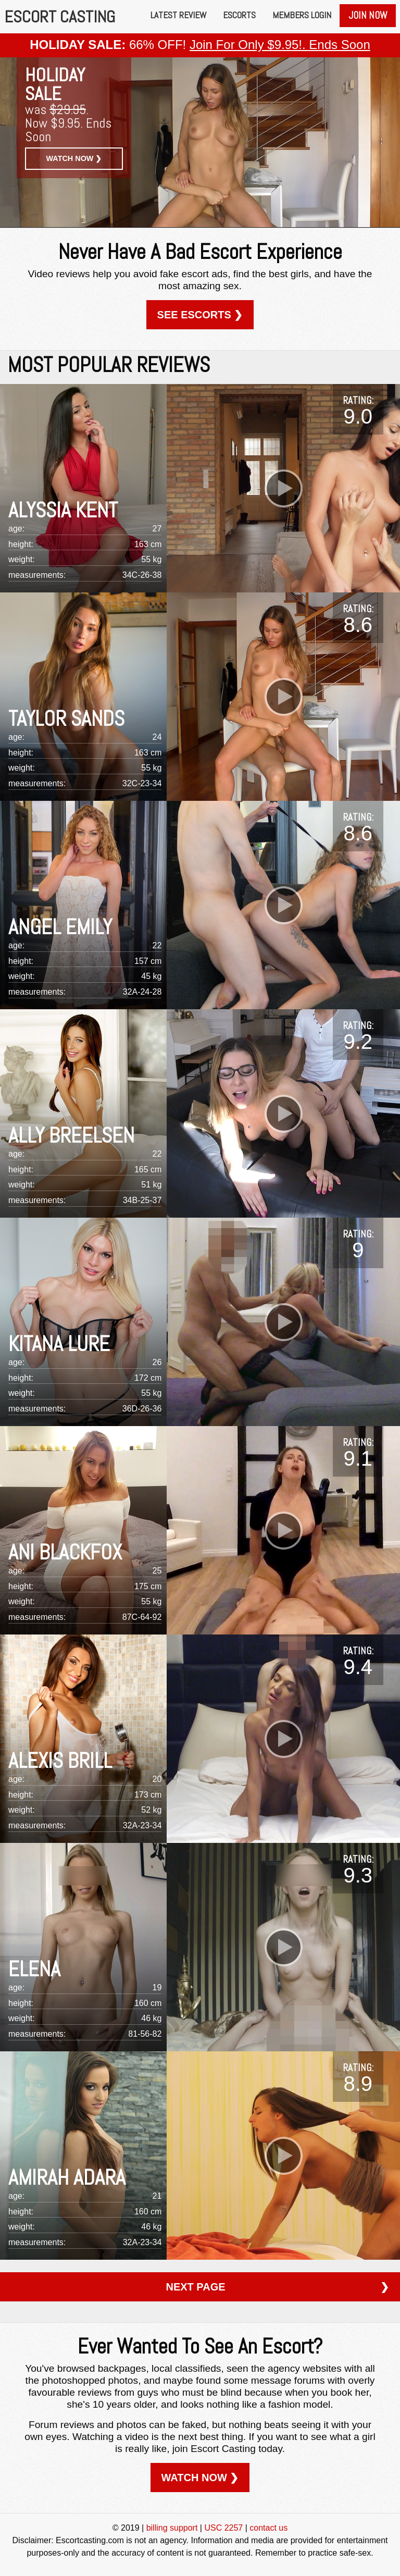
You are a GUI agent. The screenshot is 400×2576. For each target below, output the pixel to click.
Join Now (367, 15)
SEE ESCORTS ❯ (200, 314)
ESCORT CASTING (59, 16)
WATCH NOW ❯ (74, 158)
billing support (172, 2527)
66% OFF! (200, 45)
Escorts (239, 15)
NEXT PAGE (277, 2287)
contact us (268, 2527)
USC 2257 (223, 2527)
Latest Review (178, 15)
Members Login (301, 15)
